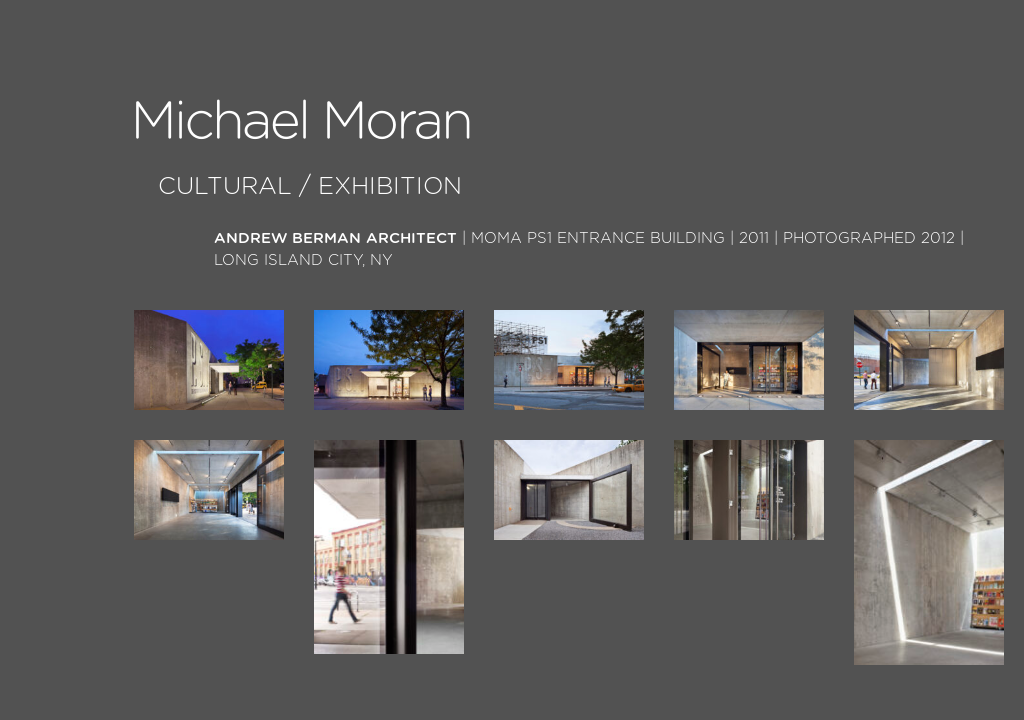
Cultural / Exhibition (310, 187)
